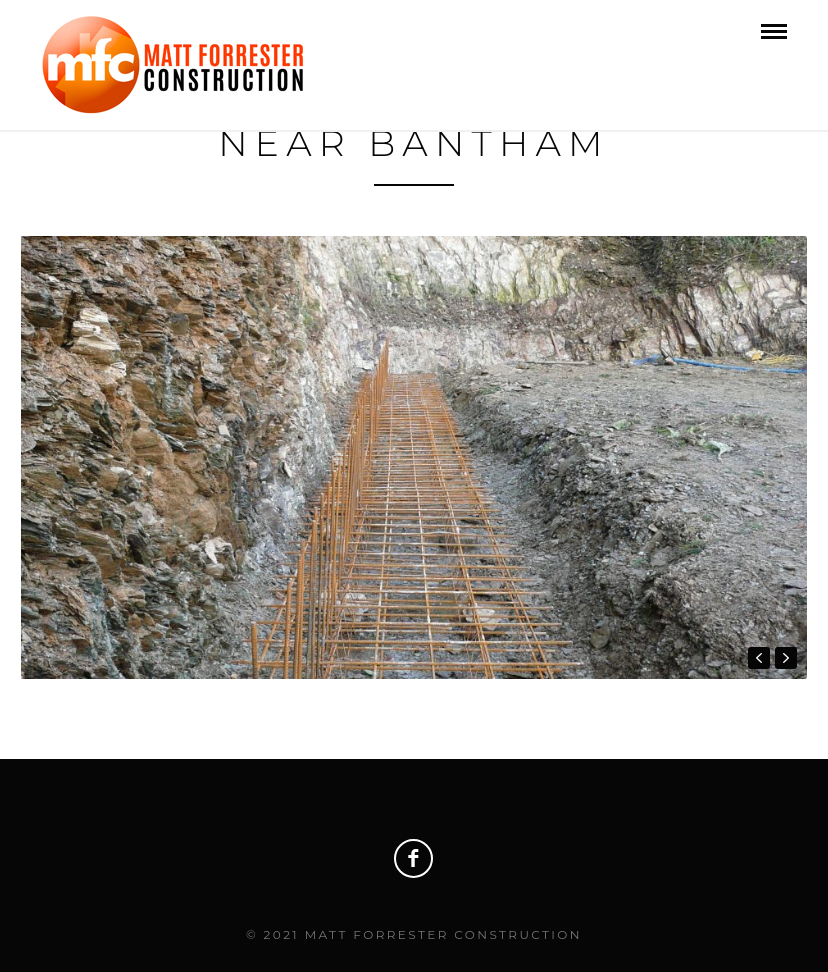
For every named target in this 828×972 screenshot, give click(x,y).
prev (759, 658)
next (786, 658)
